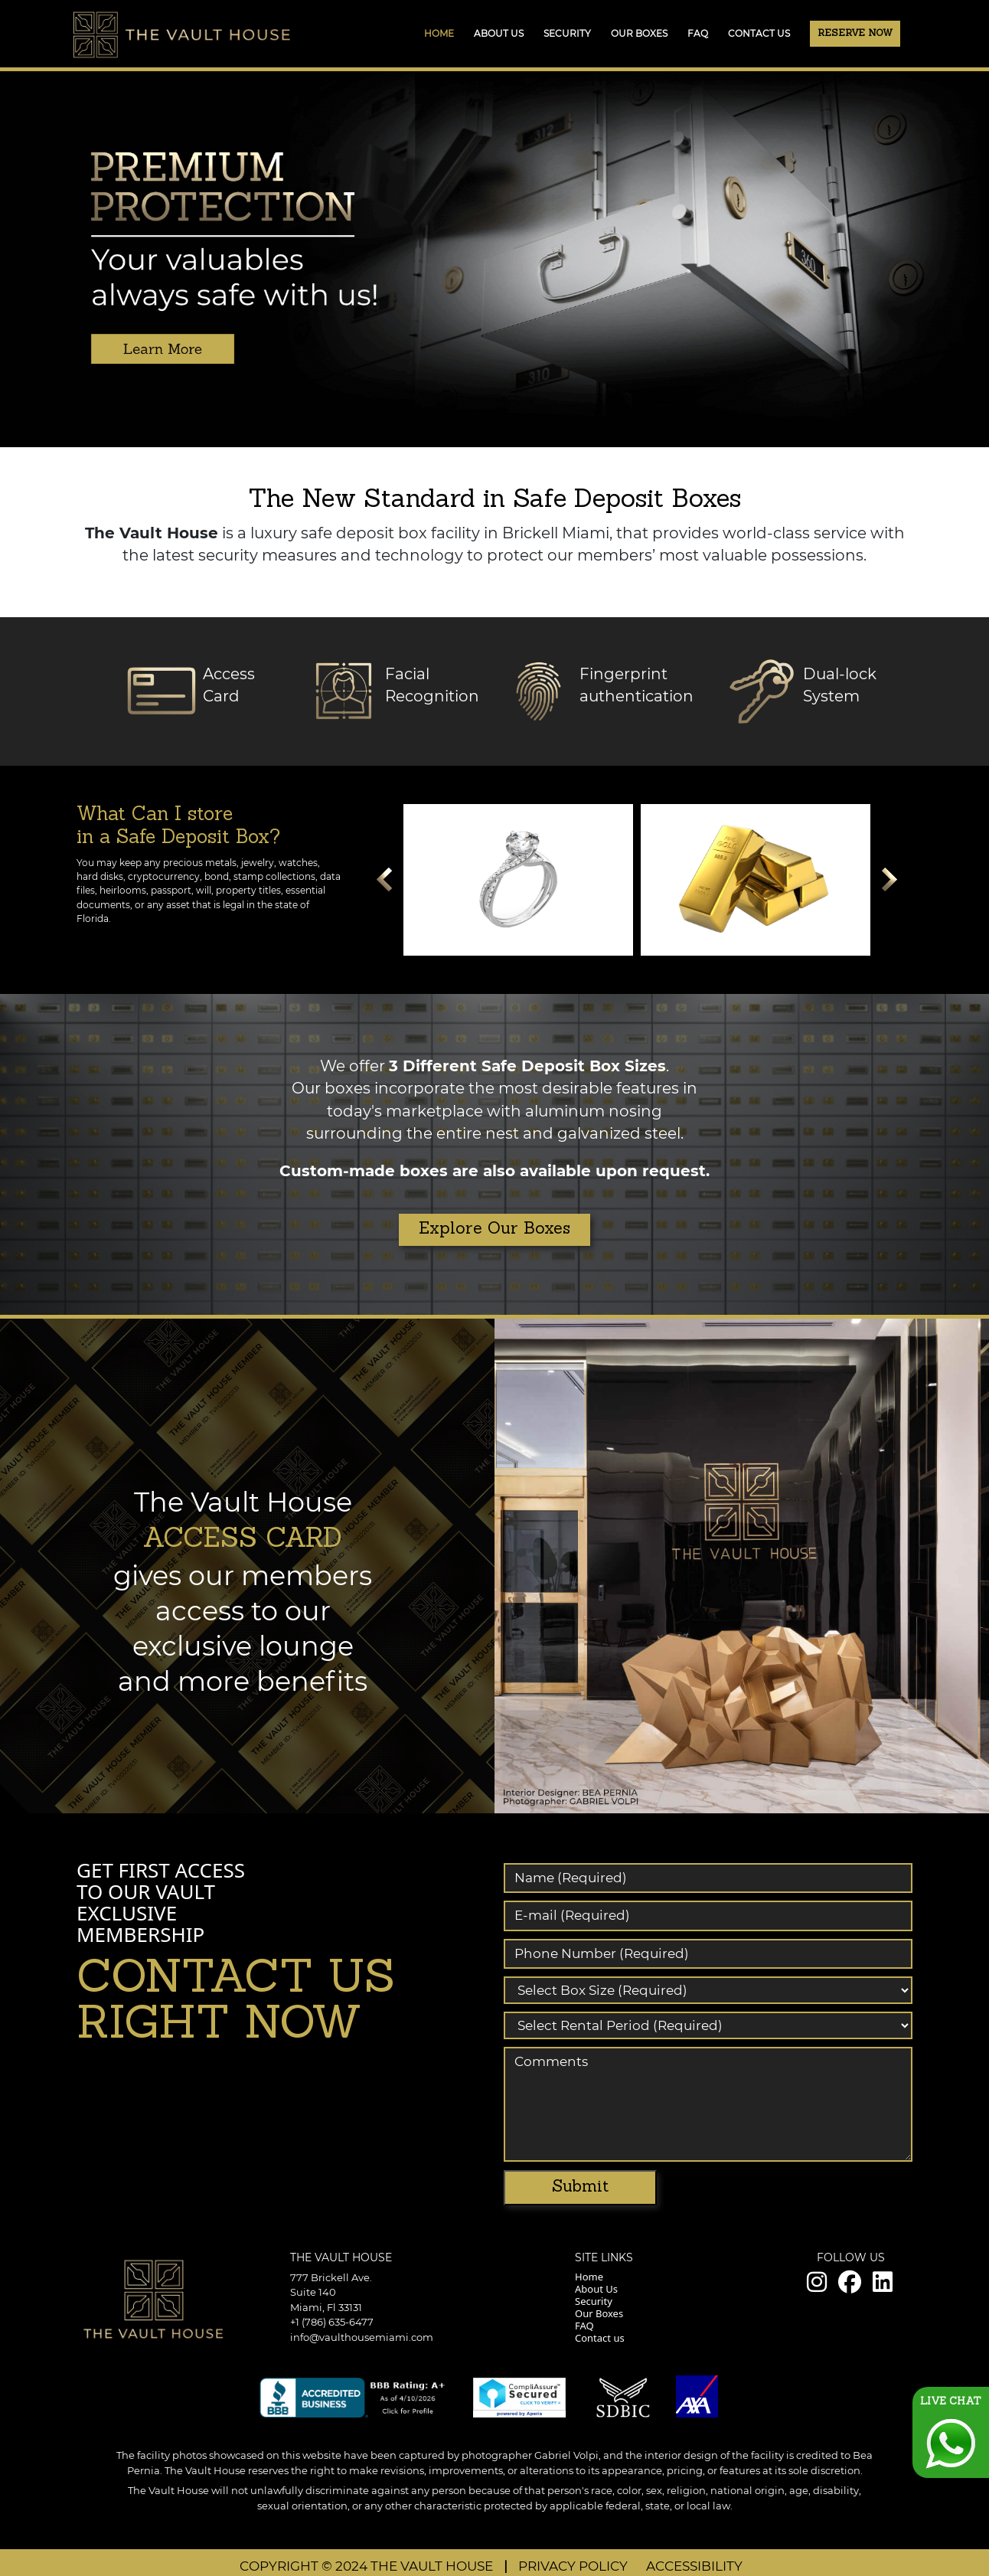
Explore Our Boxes (494, 1229)
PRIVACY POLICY (574, 2566)
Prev (384, 884)
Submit (580, 2187)
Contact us (600, 2338)
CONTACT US (759, 33)
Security (593, 2301)
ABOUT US (499, 33)
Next (889, 884)
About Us (596, 2289)
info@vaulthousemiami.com (361, 2337)
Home (439, 33)
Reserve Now (855, 33)
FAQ (697, 33)
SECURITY (567, 33)
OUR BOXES (639, 33)
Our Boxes (599, 2313)
